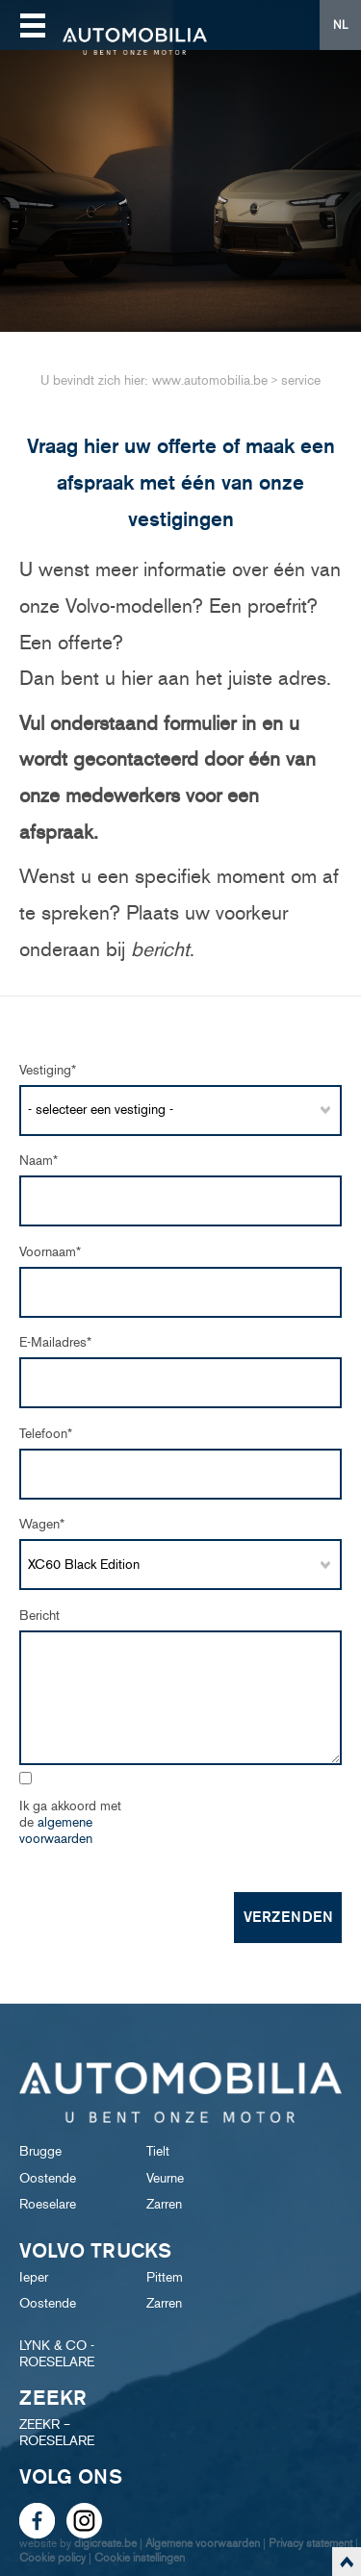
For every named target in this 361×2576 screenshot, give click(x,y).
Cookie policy (52, 2557)
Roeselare (47, 2204)
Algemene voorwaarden (202, 2543)
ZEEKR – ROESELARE (56, 2432)
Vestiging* (47, 1070)
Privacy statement (310, 2543)
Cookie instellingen (139, 2557)
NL (340, 24)
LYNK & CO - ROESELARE (56, 2353)
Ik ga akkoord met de (70, 1822)
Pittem (164, 2277)
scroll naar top (346, 2561)
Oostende (47, 2178)
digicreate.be (105, 2543)
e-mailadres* (55, 1342)
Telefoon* (45, 1434)
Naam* (38, 1160)
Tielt (157, 2151)
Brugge (40, 2151)
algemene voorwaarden (55, 1830)
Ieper (33, 2277)
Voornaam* (50, 1252)
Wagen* (41, 1524)
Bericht (39, 1615)
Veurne (165, 2178)
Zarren (164, 2204)
